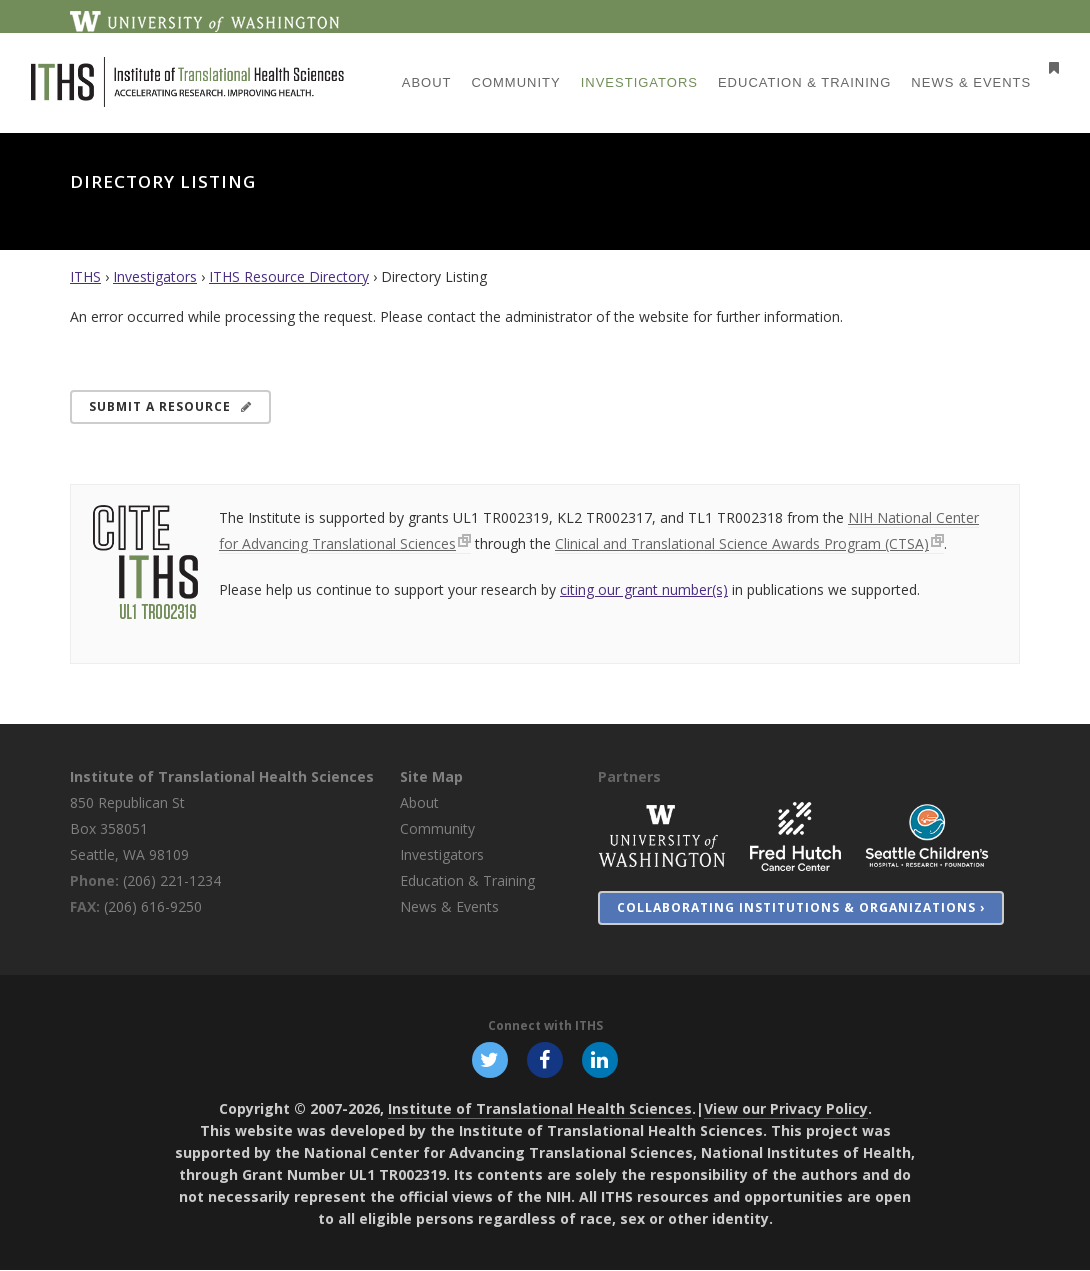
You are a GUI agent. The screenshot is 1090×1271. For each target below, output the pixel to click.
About (419, 802)
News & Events (449, 906)
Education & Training (467, 880)
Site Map (431, 776)
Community (437, 828)
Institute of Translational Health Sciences (222, 776)
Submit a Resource (170, 406)
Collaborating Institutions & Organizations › (801, 907)
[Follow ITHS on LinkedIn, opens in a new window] (601, 1060)
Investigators (155, 276)
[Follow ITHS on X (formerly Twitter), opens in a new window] (489, 1060)
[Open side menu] (1036, 67)
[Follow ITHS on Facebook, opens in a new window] (545, 1060)
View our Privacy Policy (786, 1109)
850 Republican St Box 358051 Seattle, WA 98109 (129, 828)
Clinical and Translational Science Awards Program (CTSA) (742, 543)
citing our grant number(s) (644, 589)
